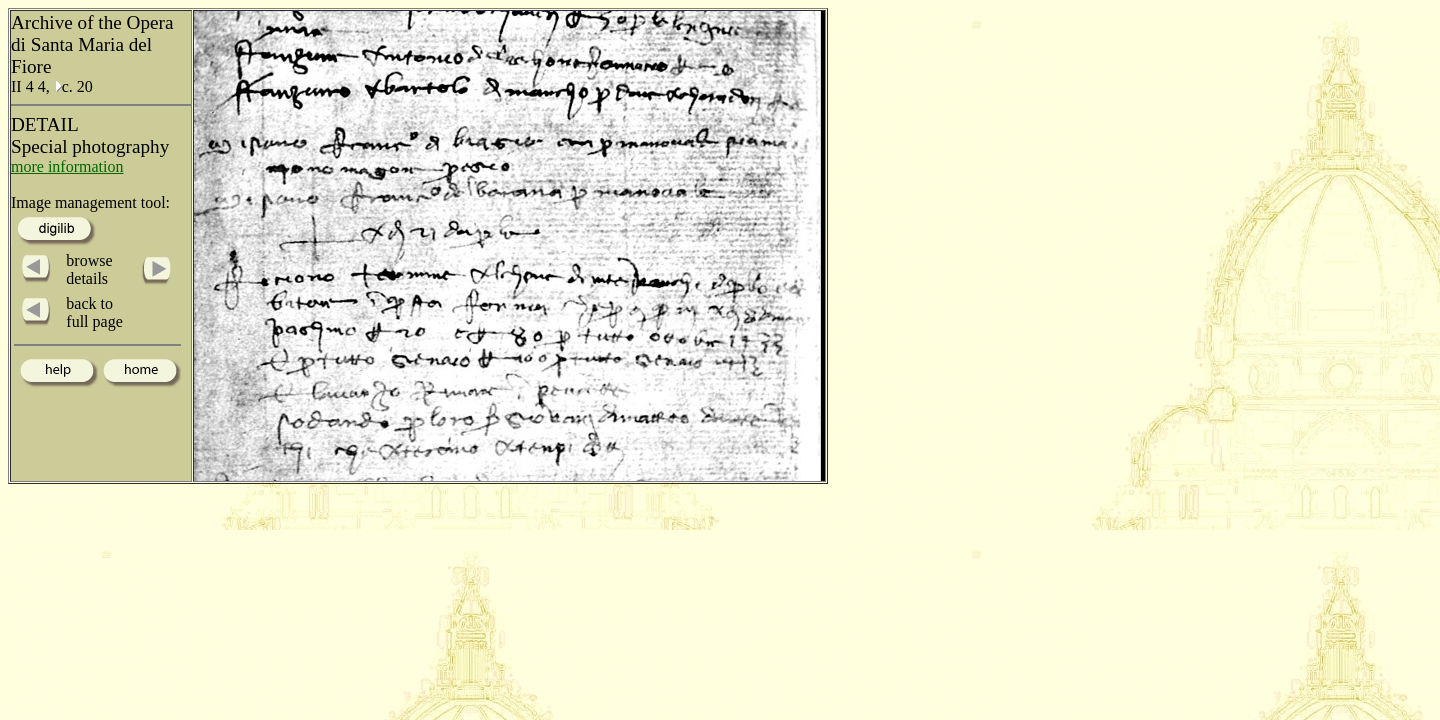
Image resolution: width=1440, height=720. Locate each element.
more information (67, 166)
